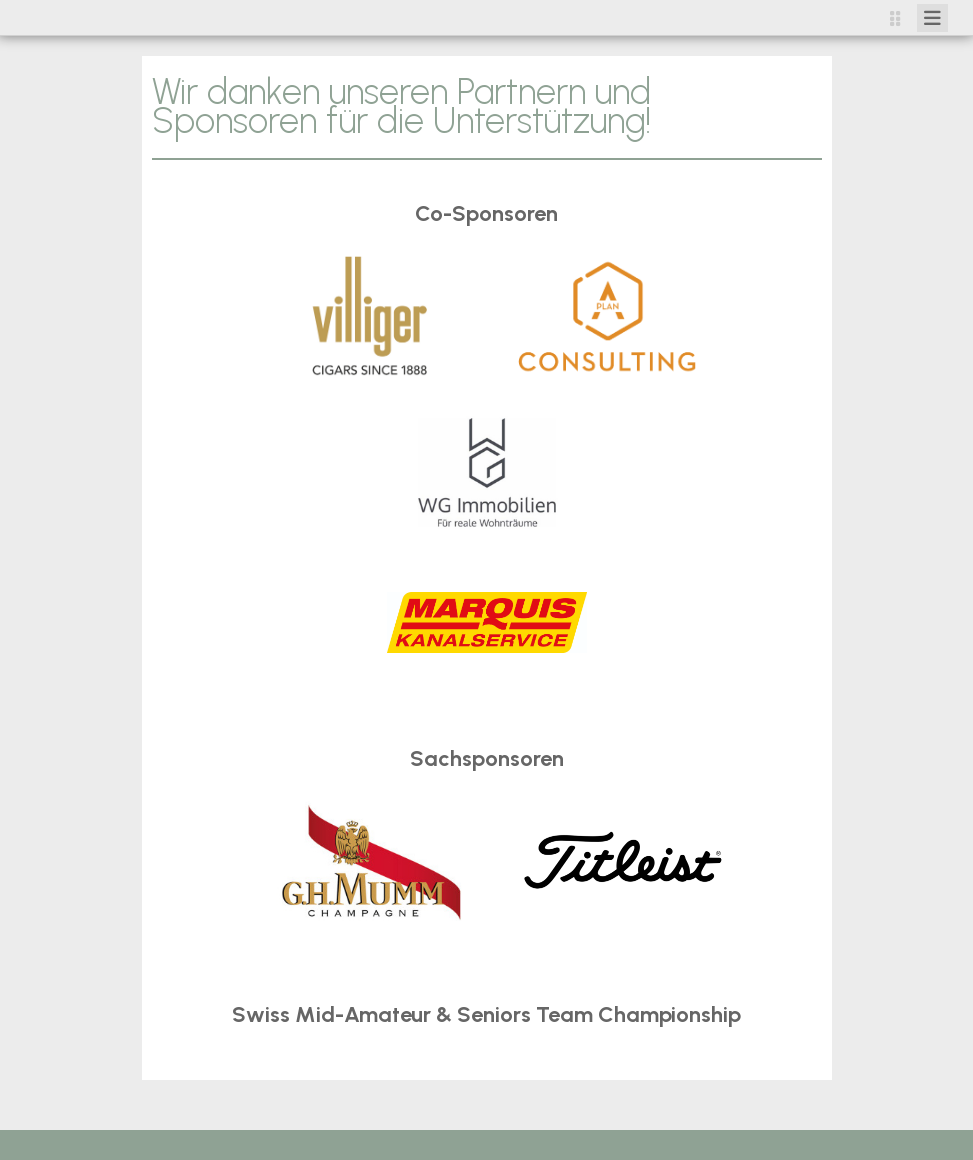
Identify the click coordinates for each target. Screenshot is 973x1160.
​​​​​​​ (623, 859)
